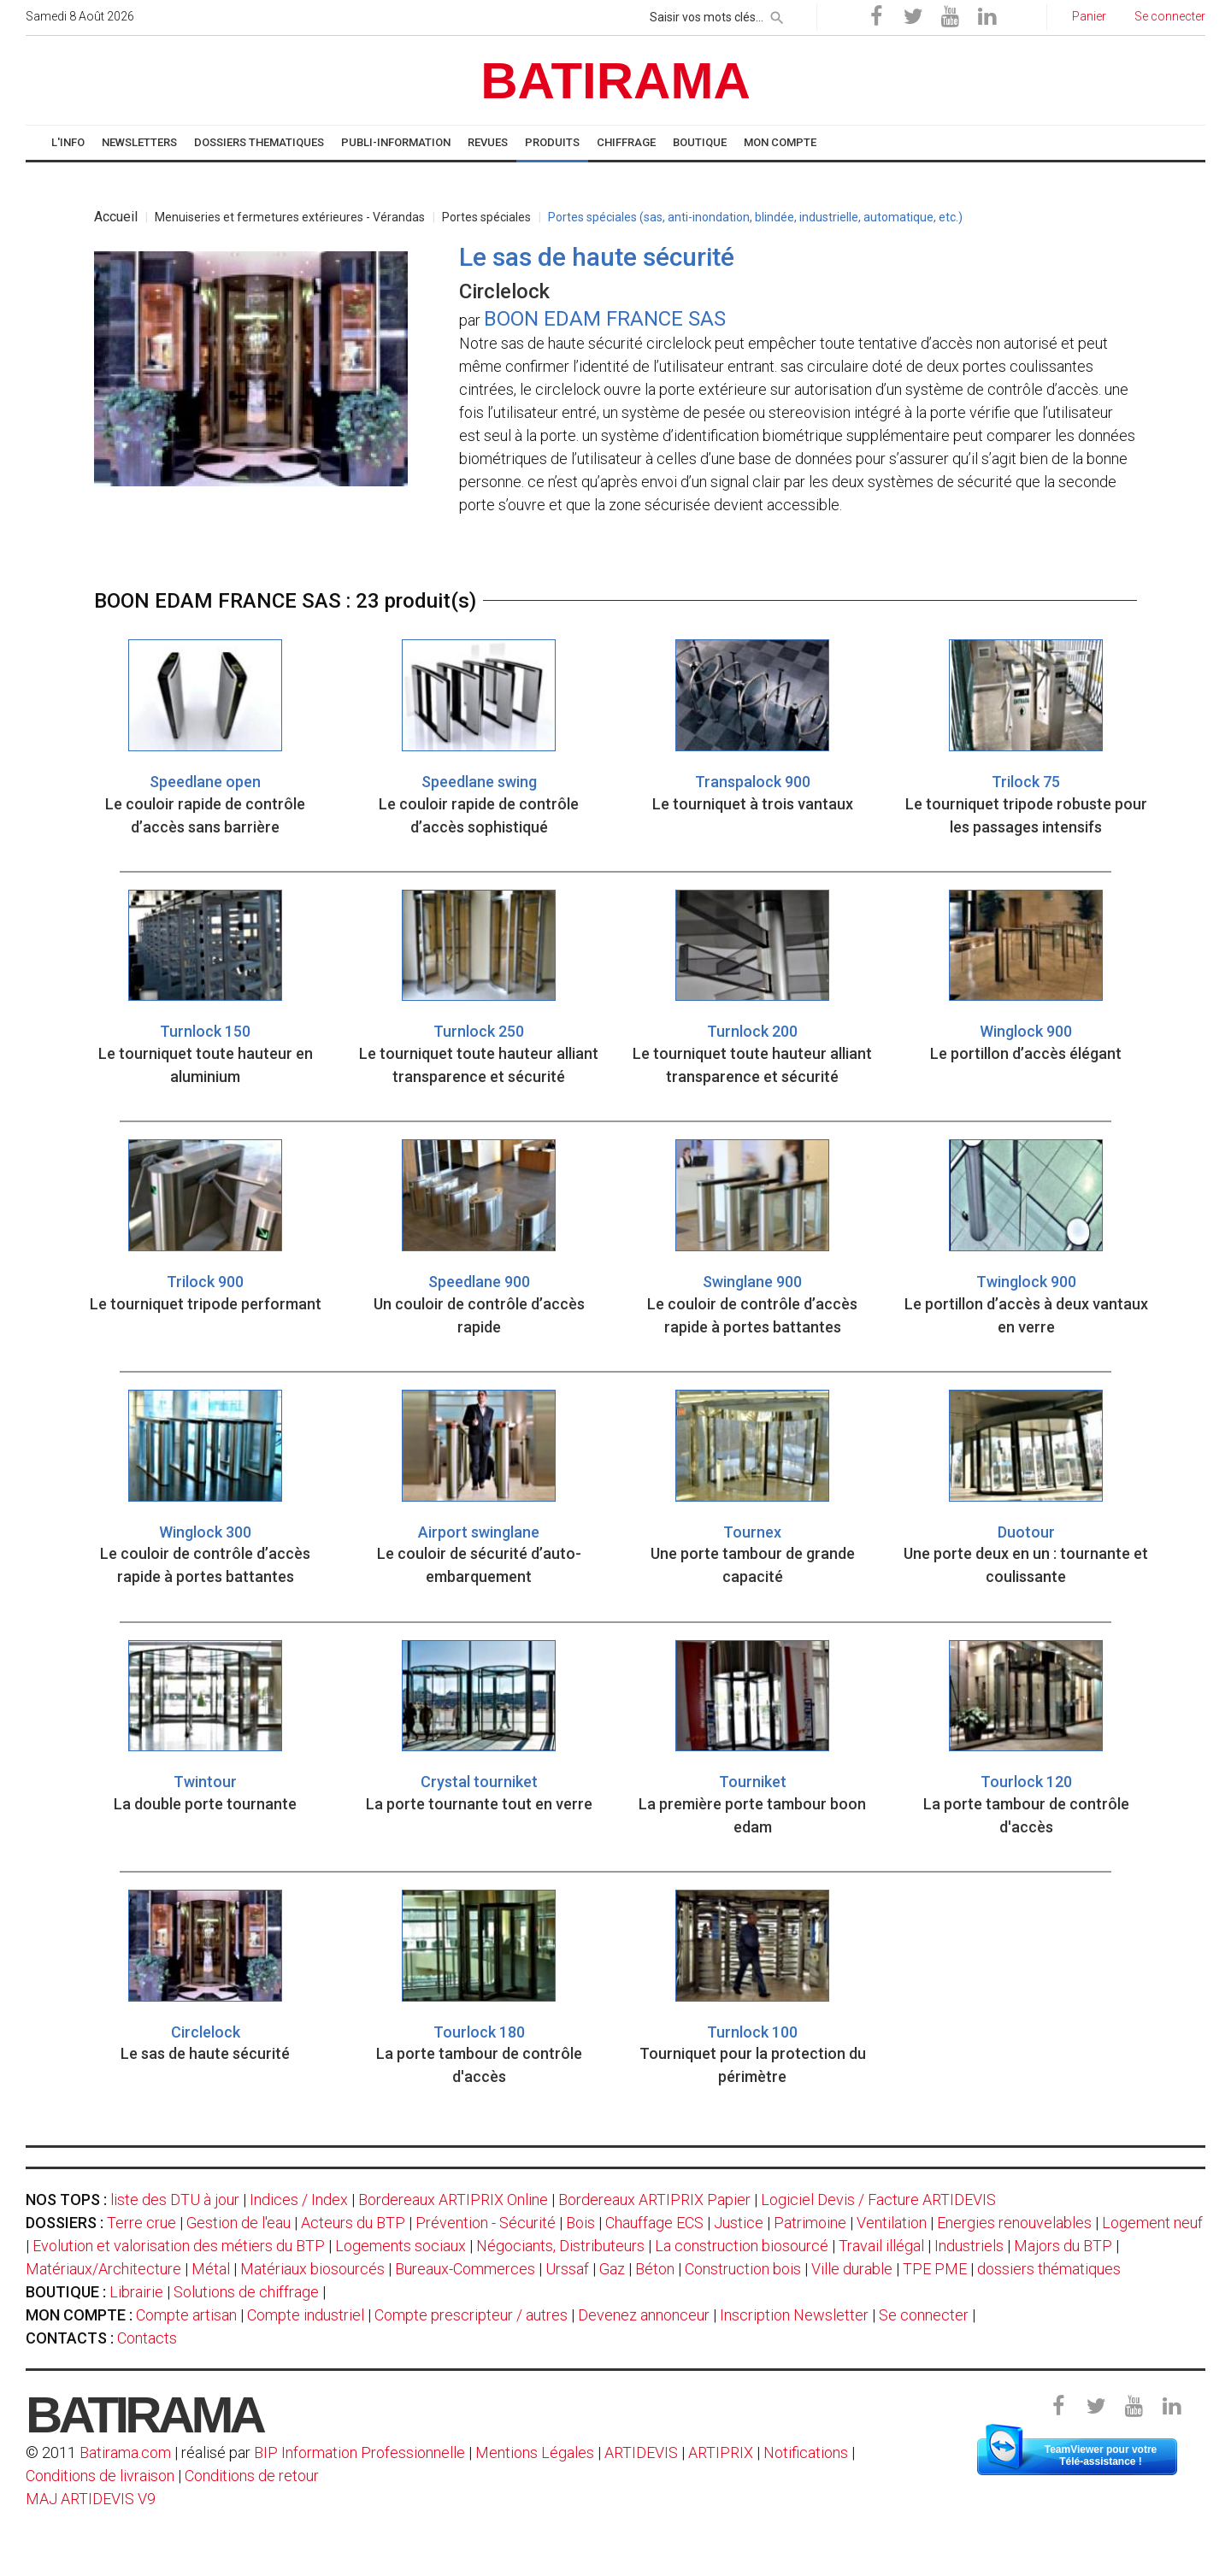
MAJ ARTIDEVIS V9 (91, 2499)
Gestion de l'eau (238, 2223)
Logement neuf (1152, 2223)
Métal (210, 2269)
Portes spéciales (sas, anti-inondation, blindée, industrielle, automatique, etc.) (755, 217)
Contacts (147, 2338)
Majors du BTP (1063, 2246)
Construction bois (743, 2269)
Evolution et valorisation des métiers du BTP (178, 2246)
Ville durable (851, 2269)
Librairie (136, 2292)
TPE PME (935, 2269)
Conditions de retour (252, 2476)
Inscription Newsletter (794, 2315)
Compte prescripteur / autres (471, 2315)
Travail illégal (881, 2246)
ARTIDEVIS (641, 2452)
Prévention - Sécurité (485, 2223)
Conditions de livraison (100, 2476)
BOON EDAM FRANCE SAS (605, 319)
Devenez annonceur (644, 2315)
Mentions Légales (534, 2452)
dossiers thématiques (1049, 2269)
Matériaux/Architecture (103, 2269)
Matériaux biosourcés (312, 2269)
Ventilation (892, 2223)
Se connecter (924, 2315)
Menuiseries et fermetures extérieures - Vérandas (290, 217)
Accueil (116, 217)
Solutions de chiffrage (246, 2292)
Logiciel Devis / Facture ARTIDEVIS (878, 2199)
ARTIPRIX (720, 2452)
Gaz (612, 2269)
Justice (738, 2223)
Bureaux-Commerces (465, 2269)
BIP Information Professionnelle (359, 2452)
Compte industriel (305, 2315)
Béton (654, 2269)
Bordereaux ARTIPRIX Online (453, 2199)
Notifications (807, 2452)
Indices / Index (299, 2199)
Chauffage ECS (654, 2223)
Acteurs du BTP (353, 2223)
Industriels (969, 2246)
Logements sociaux (400, 2246)
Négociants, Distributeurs (560, 2246)
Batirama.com (125, 2452)
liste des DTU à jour (174, 2199)
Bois (580, 2223)
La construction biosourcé (741, 2246)
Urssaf (567, 2269)
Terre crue (141, 2223)
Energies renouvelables (1014, 2223)
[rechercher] (777, 14)
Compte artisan (186, 2315)
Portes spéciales (486, 217)
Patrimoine (810, 2223)
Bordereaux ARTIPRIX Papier (654, 2199)
